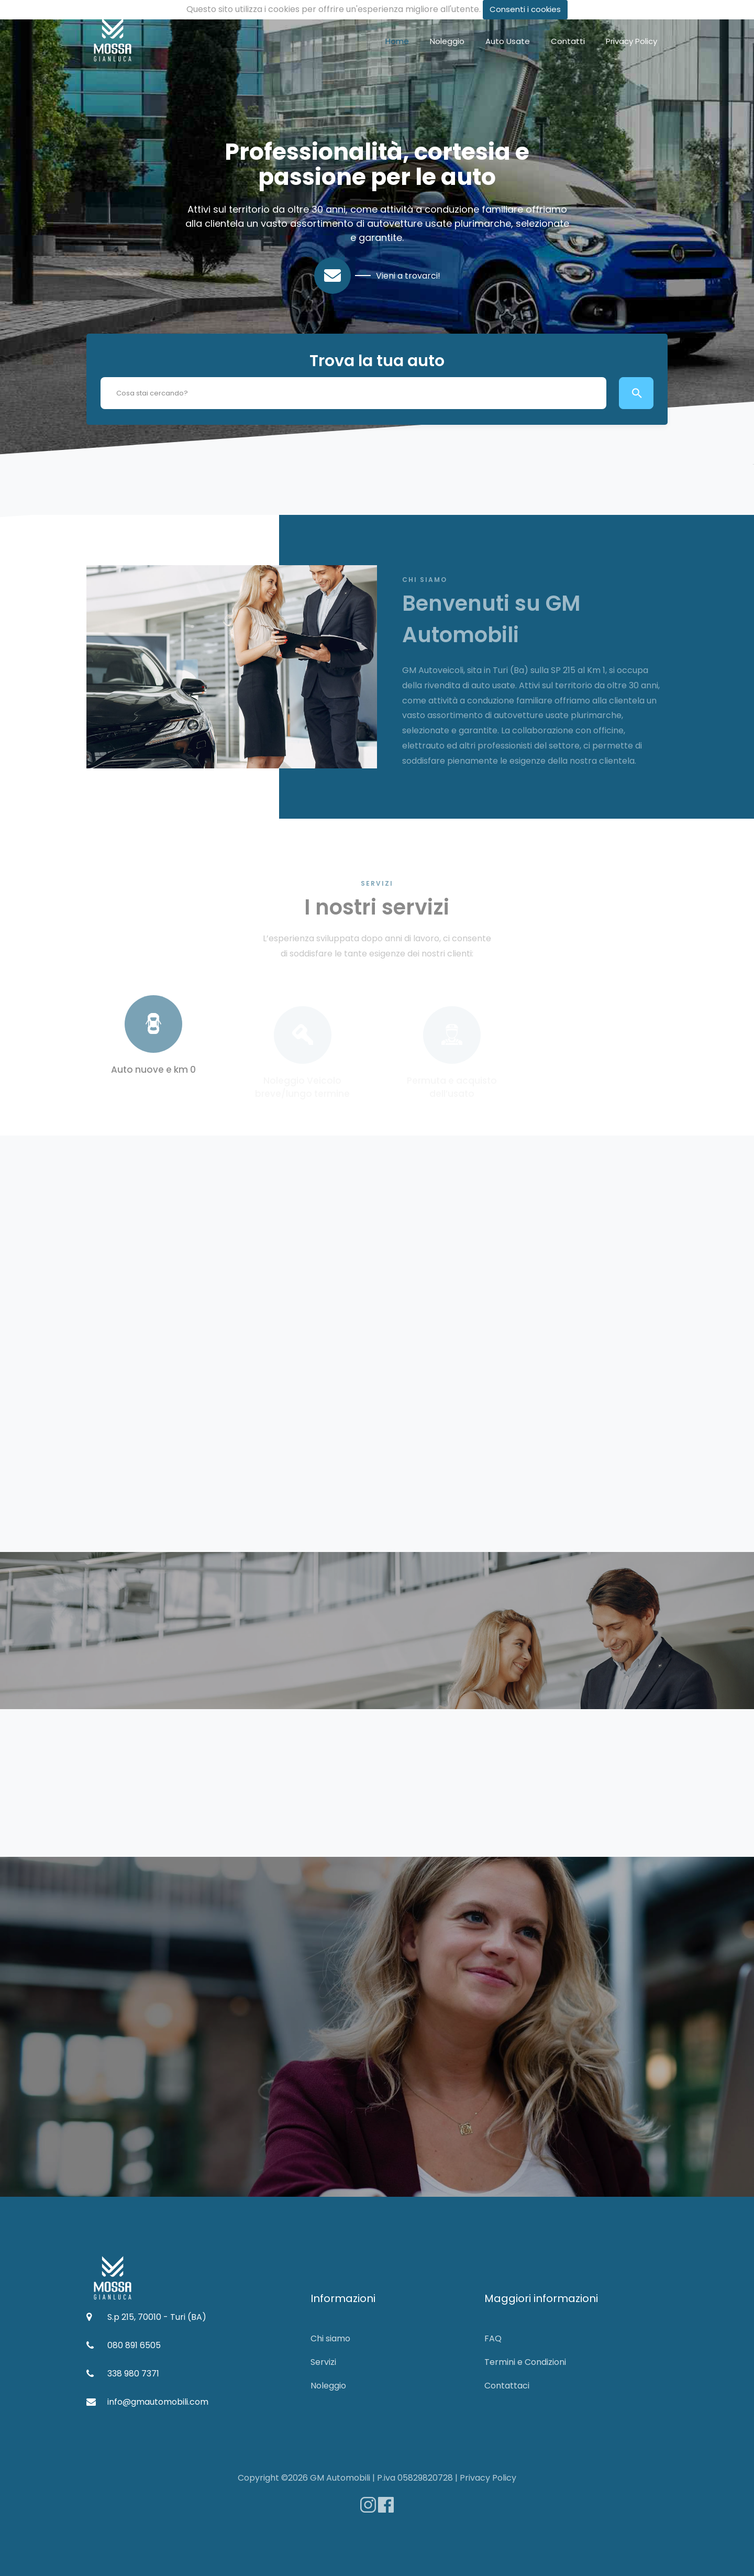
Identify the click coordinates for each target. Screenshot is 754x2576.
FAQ (493, 2338)
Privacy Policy (631, 41)
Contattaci (506, 2386)
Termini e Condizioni (525, 2362)
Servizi (323, 2362)
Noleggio (447, 41)
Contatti (568, 41)
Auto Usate (507, 41)
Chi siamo (330, 2338)
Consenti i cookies (525, 9)
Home (397, 41)
